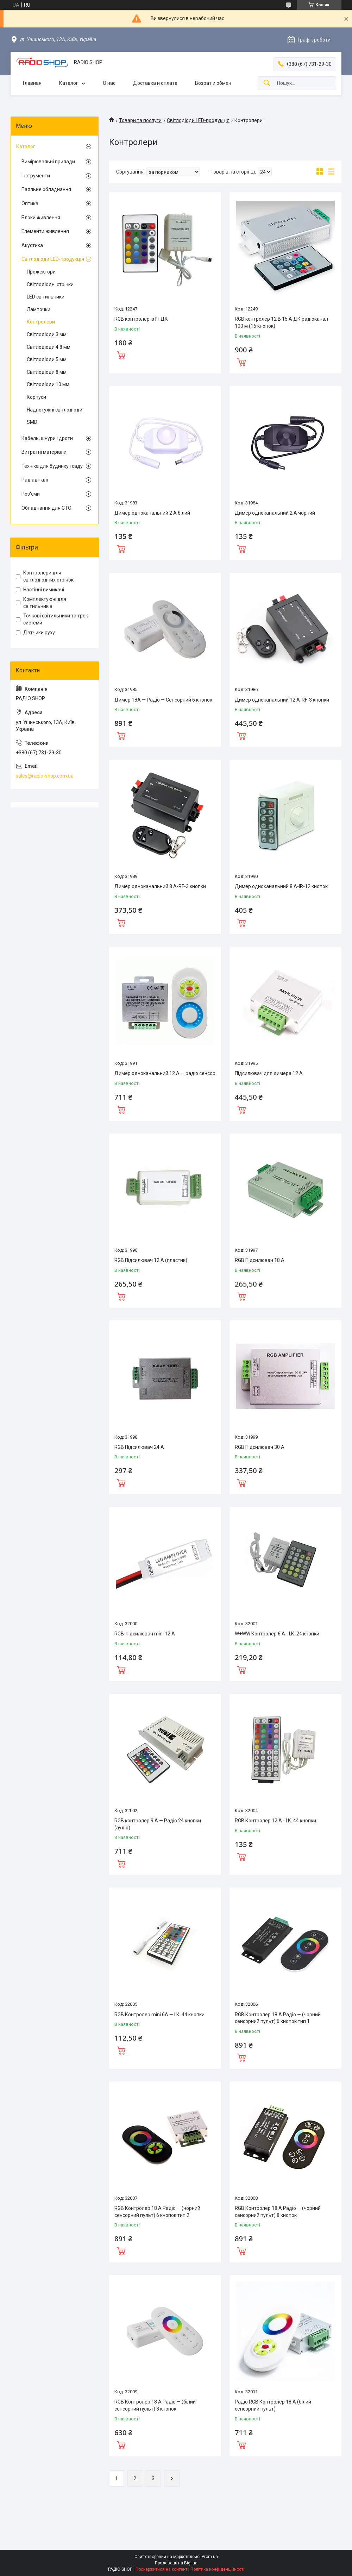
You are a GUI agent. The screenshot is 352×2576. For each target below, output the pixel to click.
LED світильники (45, 297)
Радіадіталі (34, 480)
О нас (109, 83)
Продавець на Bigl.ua (176, 2563)
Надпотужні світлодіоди (54, 410)
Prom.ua (210, 2556)
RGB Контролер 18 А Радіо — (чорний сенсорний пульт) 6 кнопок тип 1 (278, 2018)
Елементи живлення (45, 231)
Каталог (68, 83)
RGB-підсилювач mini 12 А (144, 1633)
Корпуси (36, 397)
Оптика (29, 203)
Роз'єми (30, 494)
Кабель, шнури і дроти (47, 438)
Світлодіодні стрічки (50, 284)
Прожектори (41, 272)
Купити (121, 354)
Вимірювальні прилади (48, 161)
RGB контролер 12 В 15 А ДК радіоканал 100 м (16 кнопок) (281, 322)
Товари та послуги (140, 120)
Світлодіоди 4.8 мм (48, 347)
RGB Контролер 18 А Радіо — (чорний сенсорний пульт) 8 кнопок (278, 2211)
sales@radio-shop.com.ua (45, 776)
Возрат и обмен (213, 83)
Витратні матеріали (44, 452)
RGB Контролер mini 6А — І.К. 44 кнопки (159, 2014)
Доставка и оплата (155, 83)
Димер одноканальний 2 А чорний (275, 513)
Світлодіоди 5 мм (47, 359)
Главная (32, 83)
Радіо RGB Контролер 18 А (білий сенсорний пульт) (273, 2405)
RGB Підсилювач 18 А (259, 1260)
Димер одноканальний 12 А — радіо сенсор (164, 1073)
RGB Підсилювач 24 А (139, 1447)
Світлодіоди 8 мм (47, 372)
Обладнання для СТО (46, 508)
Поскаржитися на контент (161, 2569)
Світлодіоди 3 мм (47, 334)
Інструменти (35, 175)
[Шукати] (267, 83)
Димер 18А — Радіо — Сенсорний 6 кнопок (163, 700)
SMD (32, 422)
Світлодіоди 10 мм (48, 384)
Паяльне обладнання (46, 189)
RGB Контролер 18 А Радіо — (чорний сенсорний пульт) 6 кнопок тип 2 (157, 2211)
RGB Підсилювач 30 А (259, 1447)
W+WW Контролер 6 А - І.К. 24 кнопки (277, 1633)
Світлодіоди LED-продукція (198, 120)
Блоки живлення (40, 217)
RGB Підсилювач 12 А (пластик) (150, 1260)
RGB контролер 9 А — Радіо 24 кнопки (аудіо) (157, 1824)
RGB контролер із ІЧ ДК (141, 319)
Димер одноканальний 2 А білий (152, 513)
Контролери (41, 322)
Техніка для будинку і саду (52, 466)
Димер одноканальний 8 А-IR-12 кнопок (281, 886)
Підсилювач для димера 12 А (269, 1073)
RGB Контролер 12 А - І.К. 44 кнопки (275, 1820)
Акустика (32, 245)
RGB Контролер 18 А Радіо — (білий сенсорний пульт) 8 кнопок (155, 2405)
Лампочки (38, 309)
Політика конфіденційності (217, 2569)
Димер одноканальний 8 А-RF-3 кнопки (160, 886)
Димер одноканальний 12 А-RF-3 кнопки (282, 700)
